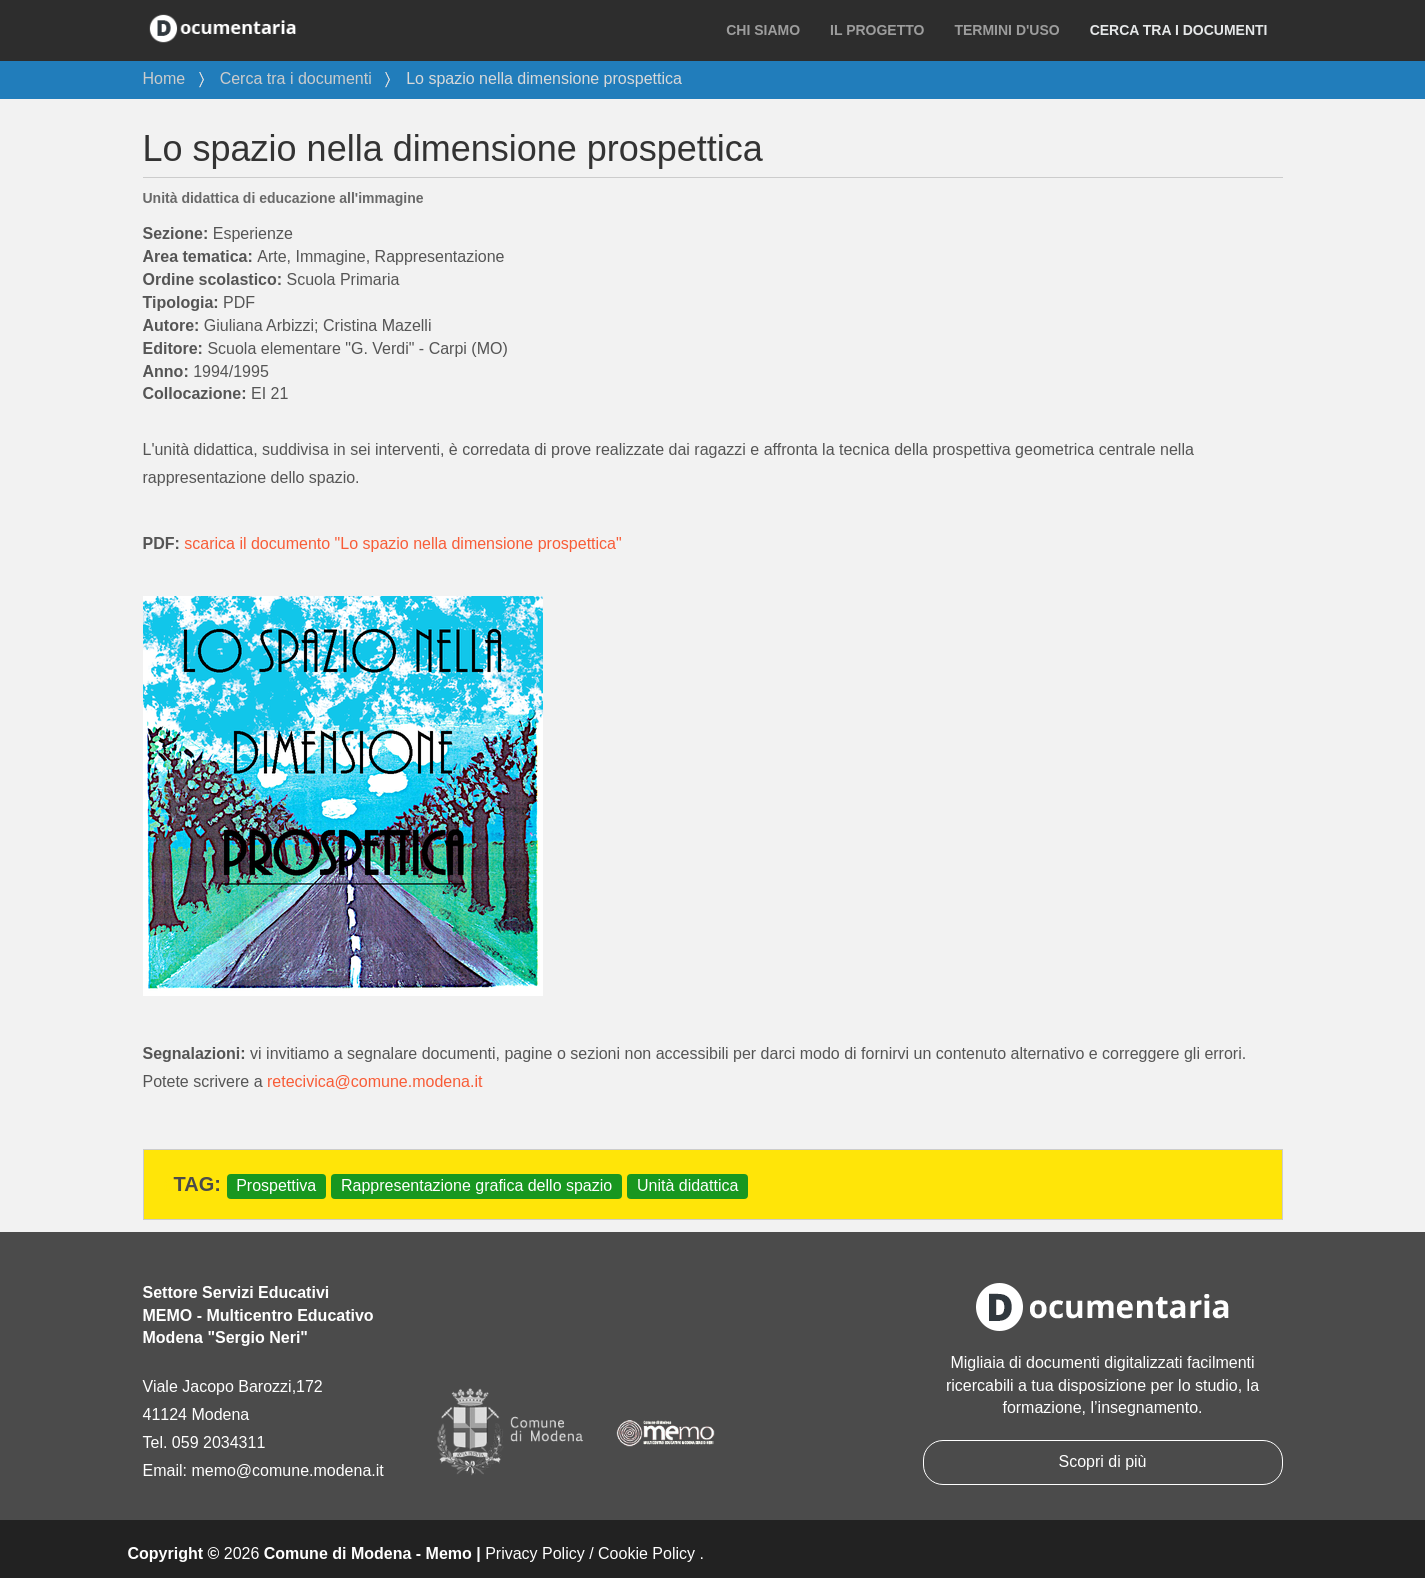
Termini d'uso (1006, 30)
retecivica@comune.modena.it (374, 1081)
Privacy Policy (535, 1553)
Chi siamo (763, 30)
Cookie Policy (646, 1553)
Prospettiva (276, 1185)
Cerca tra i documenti (1179, 30)
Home (164, 78)
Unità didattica (687, 1185)
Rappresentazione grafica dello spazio (476, 1185)
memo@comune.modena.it (287, 1470)
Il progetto (877, 30)
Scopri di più (1102, 1461)
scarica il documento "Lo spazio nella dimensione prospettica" (402, 543)
